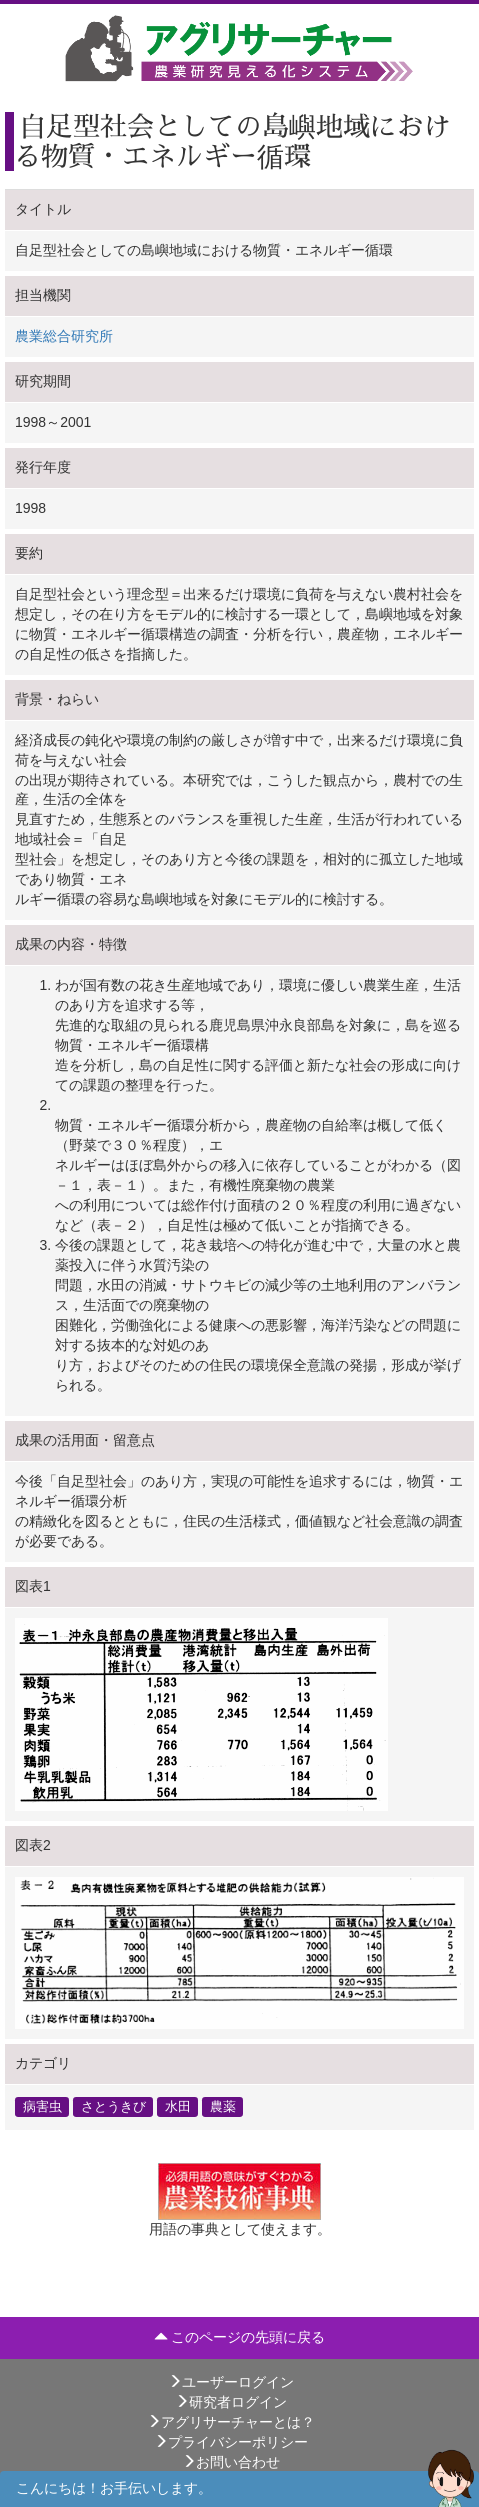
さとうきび (113, 2107)
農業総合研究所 (64, 336)
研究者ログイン (231, 2402)
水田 (178, 2107)
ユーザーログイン (231, 2382)
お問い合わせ (231, 2462)
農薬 (223, 2107)
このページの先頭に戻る (240, 2337)
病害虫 (42, 2107)
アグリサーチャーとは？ (231, 2422)
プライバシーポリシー (231, 2442)
